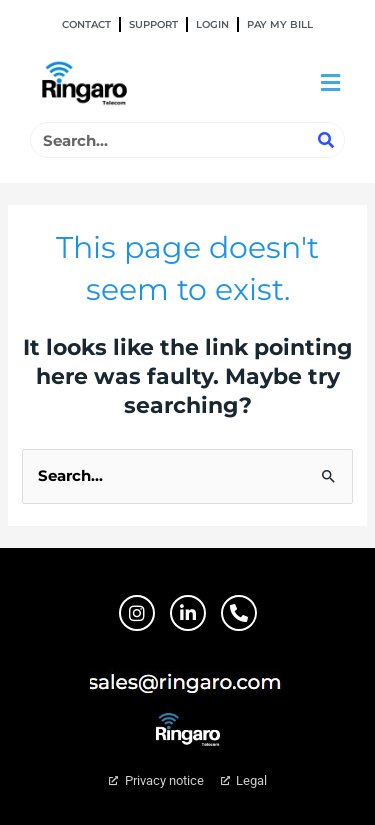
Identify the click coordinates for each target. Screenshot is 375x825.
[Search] (326, 140)
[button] (330, 83)
